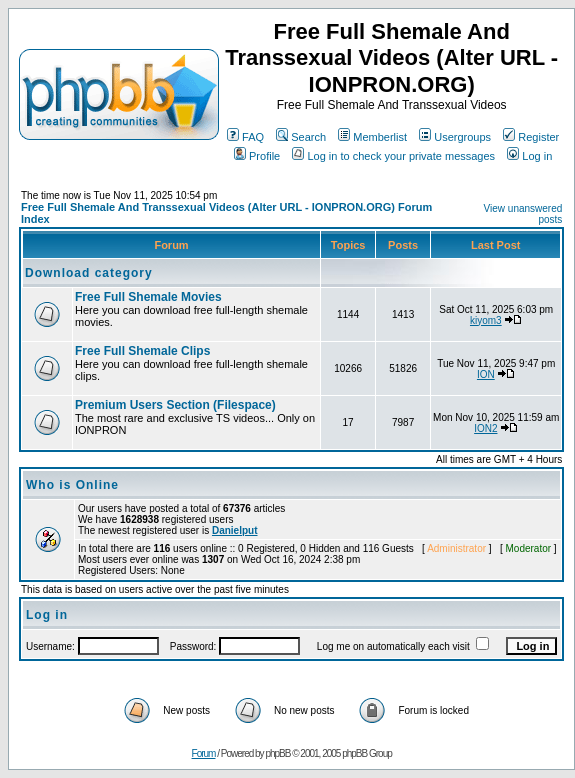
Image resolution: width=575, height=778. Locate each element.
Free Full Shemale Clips (142, 351)
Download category (89, 273)
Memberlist (372, 137)
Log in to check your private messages (393, 156)
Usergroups (455, 137)
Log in (529, 156)
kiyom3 (486, 320)
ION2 (485, 428)
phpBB (277, 753)
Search (301, 137)
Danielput (235, 530)
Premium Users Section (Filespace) (175, 405)
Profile (257, 156)
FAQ (245, 137)
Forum (204, 753)
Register (531, 137)
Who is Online (72, 485)
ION (486, 374)
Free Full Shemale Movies (148, 297)
